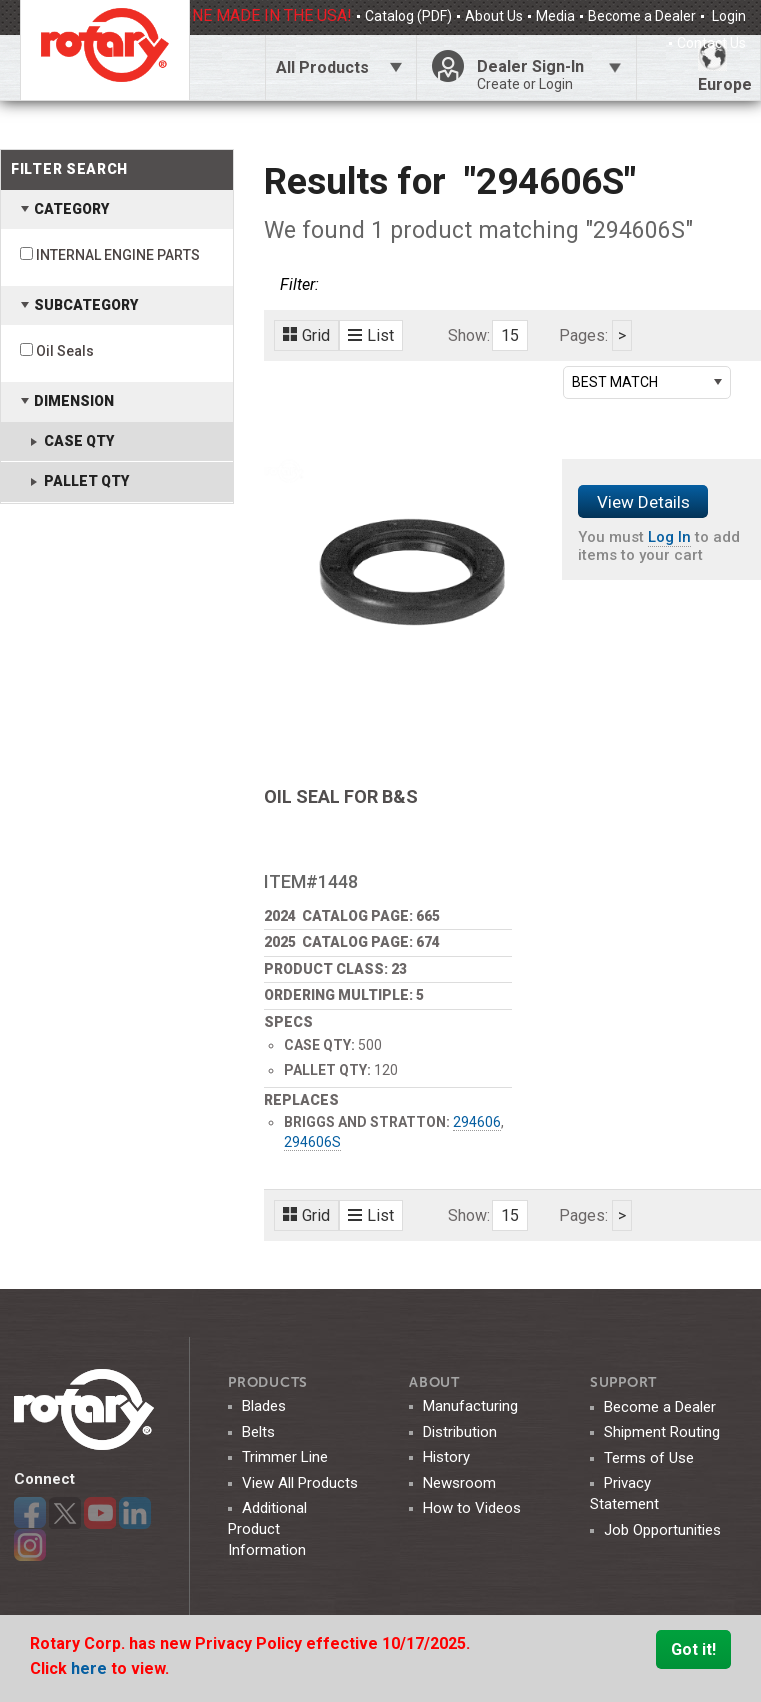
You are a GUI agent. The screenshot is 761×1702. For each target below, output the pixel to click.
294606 (477, 1122)
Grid (306, 335)
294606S (312, 1142)
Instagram (30, 1545)
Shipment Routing (662, 1432)
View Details (643, 502)
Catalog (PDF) (408, 16)
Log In (669, 537)
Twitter (65, 1513)
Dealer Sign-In (549, 75)
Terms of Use (649, 1458)
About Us (494, 16)
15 (510, 335)
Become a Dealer (642, 16)
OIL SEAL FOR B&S (341, 796)
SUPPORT (623, 1382)
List (371, 335)
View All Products (300, 1483)
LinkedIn (135, 1513)
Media (555, 16)
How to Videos (472, 1508)
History (446, 1457)
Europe (725, 67)
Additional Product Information (267, 1529)
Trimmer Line (285, 1457)
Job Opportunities (662, 1530)
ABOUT (434, 1382)
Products (268, 1382)
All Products (322, 67)
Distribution (460, 1432)
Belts (258, 1432)
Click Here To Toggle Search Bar (227, 67)
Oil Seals (65, 351)
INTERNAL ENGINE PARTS (118, 255)
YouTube (100, 1513)
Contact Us (711, 43)
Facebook (30, 1513)
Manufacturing (470, 1406)
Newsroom (459, 1483)
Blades (264, 1406)
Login (727, 16)
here (91, 1668)
